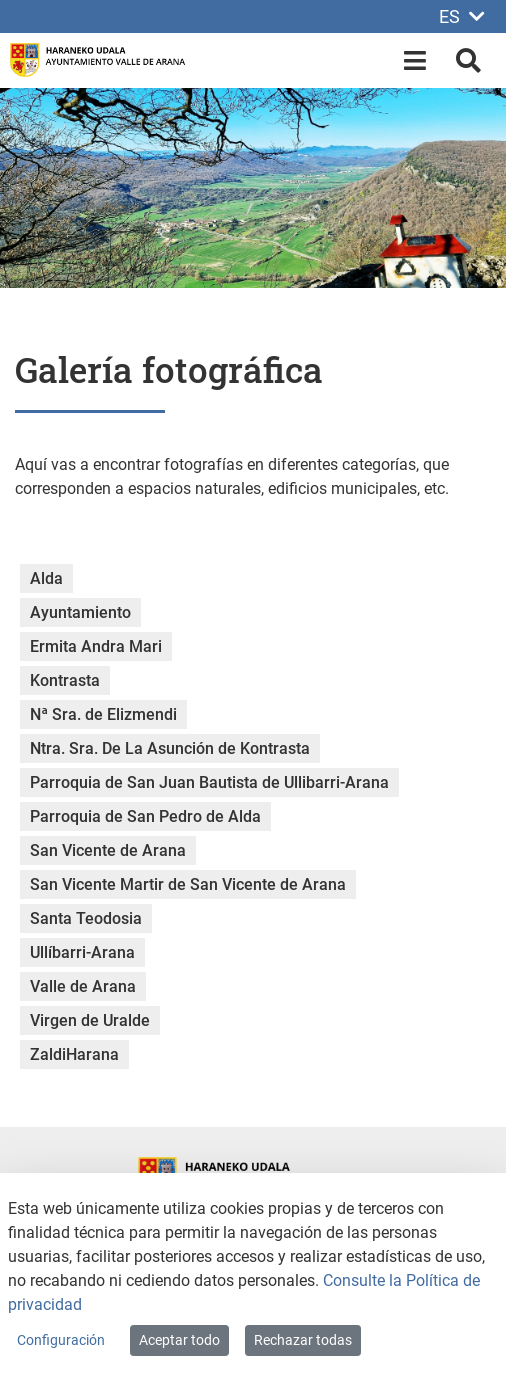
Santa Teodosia (86, 918)
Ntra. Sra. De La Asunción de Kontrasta (170, 748)
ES (462, 16)
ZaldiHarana (74, 1054)
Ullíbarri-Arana (82, 952)
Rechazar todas (303, 1340)
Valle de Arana (83, 986)
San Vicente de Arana (108, 850)
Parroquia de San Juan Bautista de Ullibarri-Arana (209, 782)
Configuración (61, 1340)
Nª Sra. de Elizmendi (103, 714)
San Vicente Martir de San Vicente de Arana (188, 884)
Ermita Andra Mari (96, 646)
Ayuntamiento (80, 612)
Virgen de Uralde (90, 1020)
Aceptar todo (179, 1340)
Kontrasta (65, 680)
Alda (46, 578)
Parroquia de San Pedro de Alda (145, 816)
